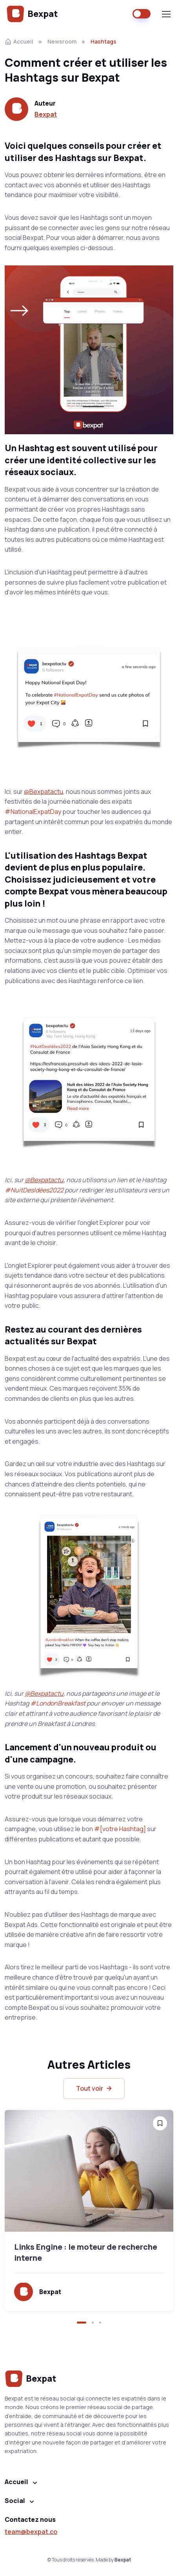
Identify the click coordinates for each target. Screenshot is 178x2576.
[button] (81, 2323)
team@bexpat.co (31, 2531)
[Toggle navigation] (166, 14)
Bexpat (32, 14)
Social (15, 2500)
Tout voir (94, 2088)
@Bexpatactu (43, 791)
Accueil (19, 41)
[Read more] (89, 2171)
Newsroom (61, 41)
